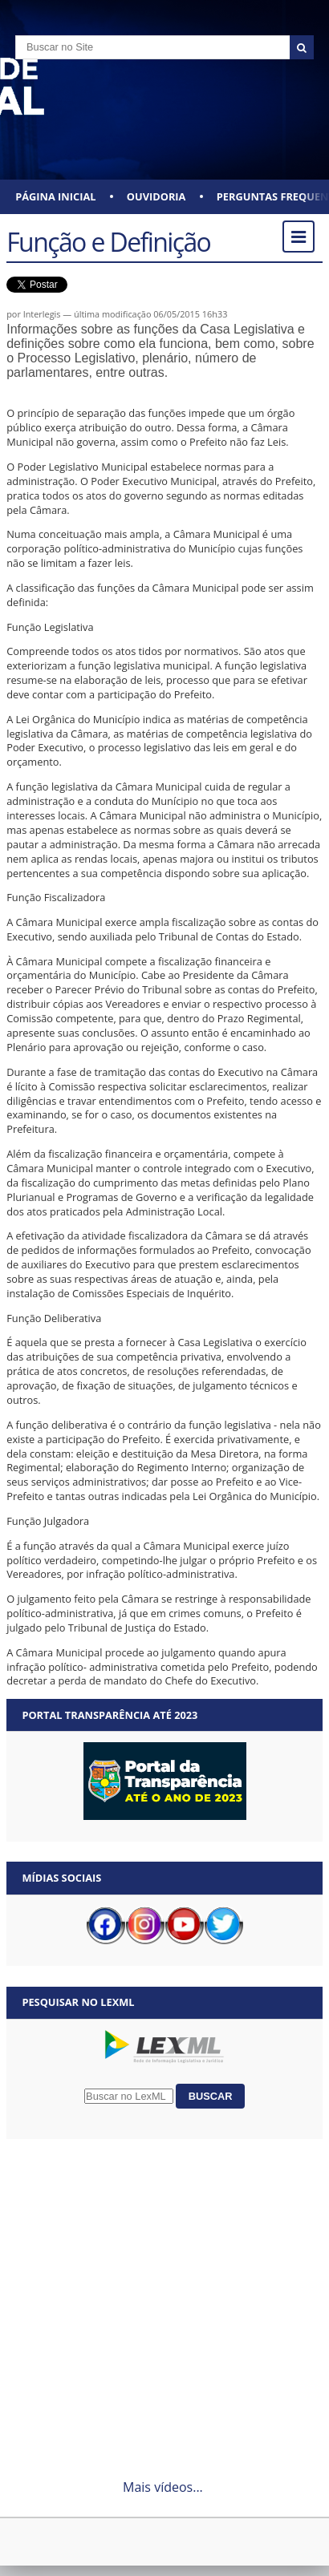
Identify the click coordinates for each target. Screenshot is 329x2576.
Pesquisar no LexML (78, 2002)
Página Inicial (55, 196)
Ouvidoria (156, 196)
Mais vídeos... (163, 2487)
